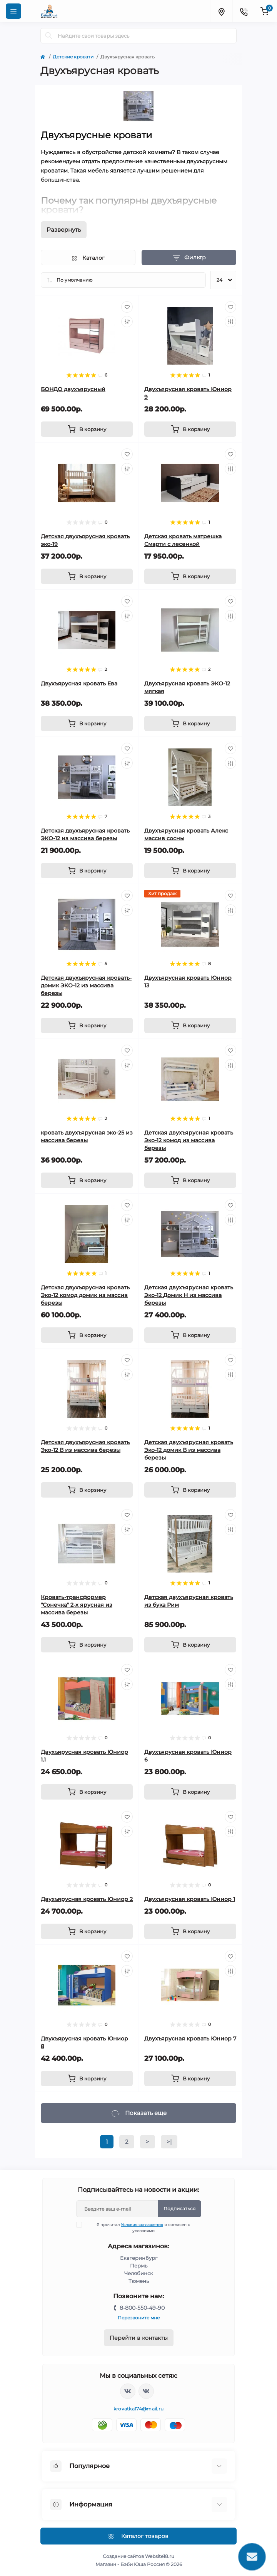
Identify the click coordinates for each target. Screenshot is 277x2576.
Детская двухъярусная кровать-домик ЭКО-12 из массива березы (86, 985)
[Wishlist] (127, 307)
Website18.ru (159, 2556)
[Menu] (13, 11)
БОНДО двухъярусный (73, 389)
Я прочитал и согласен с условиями (138, 2227)
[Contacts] (243, 11)
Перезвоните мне (139, 2318)
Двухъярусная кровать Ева (79, 683)
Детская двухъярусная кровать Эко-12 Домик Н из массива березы (188, 1295)
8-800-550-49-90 (142, 2307)
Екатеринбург (138, 2258)
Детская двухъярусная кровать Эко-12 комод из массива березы (188, 1140)
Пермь (138, 2266)
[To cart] (87, 429)
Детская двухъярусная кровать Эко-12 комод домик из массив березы (85, 1295)
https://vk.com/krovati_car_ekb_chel (127, 2391)
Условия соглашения (142, 2224)
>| (169, 2141)
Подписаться (179, 2208)
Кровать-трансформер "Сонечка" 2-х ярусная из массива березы (76, 1605)
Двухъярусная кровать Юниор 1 (189, 1899)
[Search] (48, 35)
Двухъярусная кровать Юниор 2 (87, 1899)
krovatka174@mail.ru (138, 2409)
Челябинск (138, 2273)
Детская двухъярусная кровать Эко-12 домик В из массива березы (188, 1450)
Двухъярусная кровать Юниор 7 (190, 2038)
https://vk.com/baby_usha (146, 2391)
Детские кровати (73, 57)
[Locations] (221, 11)
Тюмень (138, 2281)
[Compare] (127, 321)
